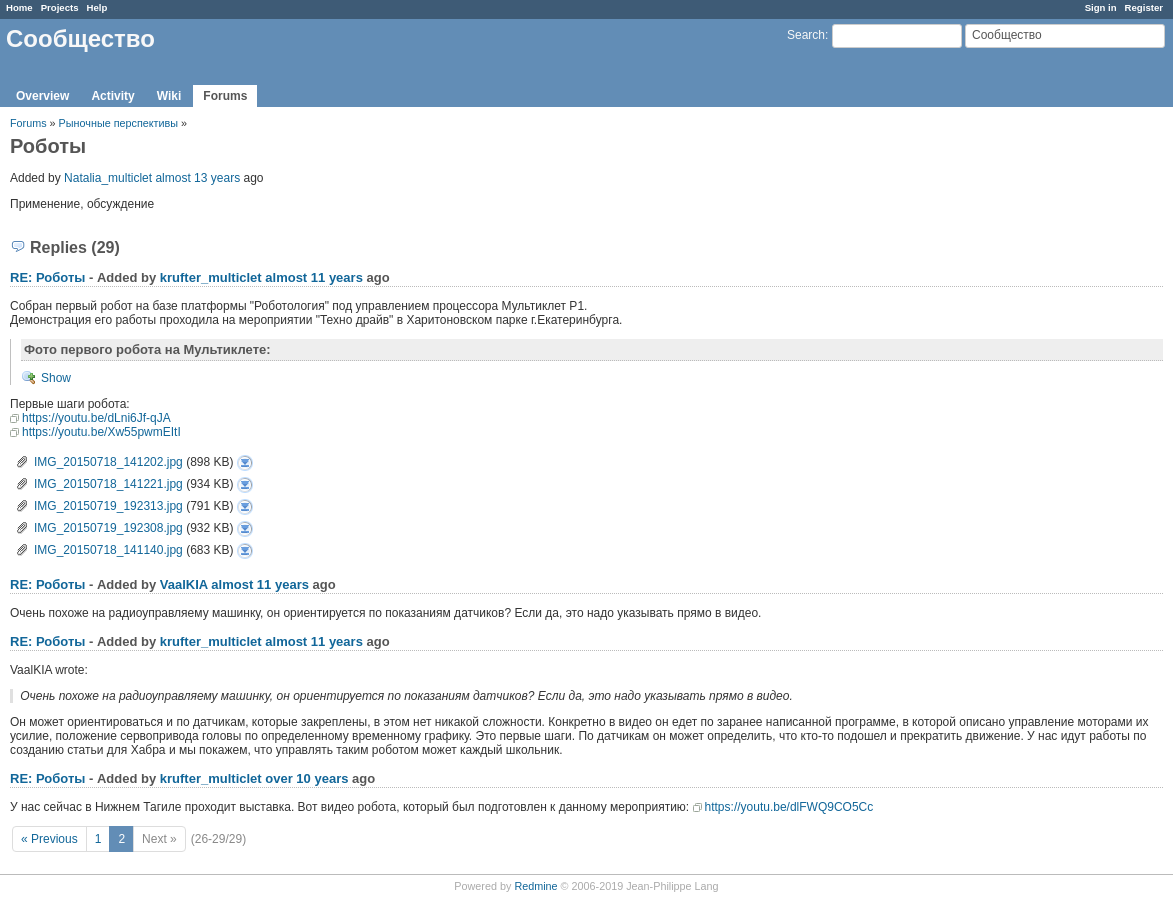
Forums (225, 96)
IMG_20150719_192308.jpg (108, 528)
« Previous (49, 839)
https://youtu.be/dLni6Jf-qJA (96, 418)
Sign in (1101, 7)
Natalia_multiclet (108, 178)
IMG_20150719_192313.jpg (108, 506)
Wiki (169, 96)
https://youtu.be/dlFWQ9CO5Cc (789, 807)
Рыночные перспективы (120, 123)
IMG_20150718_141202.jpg (108, 462)
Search (806, 35)
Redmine (535, 886)
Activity (112, 96)
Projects (60, 7)
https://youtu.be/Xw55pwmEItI (101, 432)
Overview (42, 96)
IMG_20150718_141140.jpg (108, 550)
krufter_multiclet (211, 277)
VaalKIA (184, 584)
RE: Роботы (47, 277)
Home (19, 7)
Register (1144, 7)
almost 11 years (314, 277)
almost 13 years (197, 178)
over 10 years (306, 778)
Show (56, 378)
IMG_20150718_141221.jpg (108, 484)
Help (97, 7)
